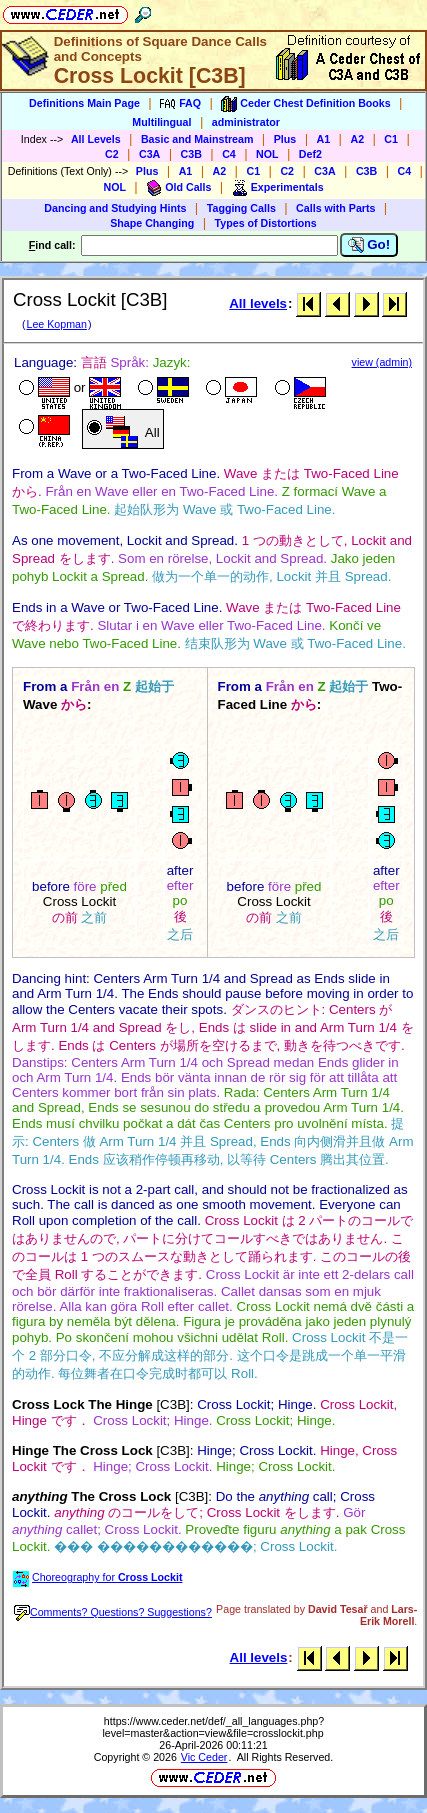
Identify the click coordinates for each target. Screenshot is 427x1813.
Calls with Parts (335, 208)
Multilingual (161, 122)
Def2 (310, 154)
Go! (369, 245)
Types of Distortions (266, 223)
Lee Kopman (56, 324)
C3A (149, 154)
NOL (267, 154)
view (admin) (382, 362)
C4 (229, 154)
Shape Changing (152, 223)
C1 (391, 139)
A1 (324, 139)
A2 (357, 139)
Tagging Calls (241, 208)
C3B (191, 154)
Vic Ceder (204, 1757)
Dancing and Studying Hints (115, 208)
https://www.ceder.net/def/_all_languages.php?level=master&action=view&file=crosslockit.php (213, 1727)
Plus (285, 139)
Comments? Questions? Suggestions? (113, 1612)
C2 (112, 154)
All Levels (96, 139)
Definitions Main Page (84, 103)
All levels (258, 303)
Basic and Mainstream (197, 139)
